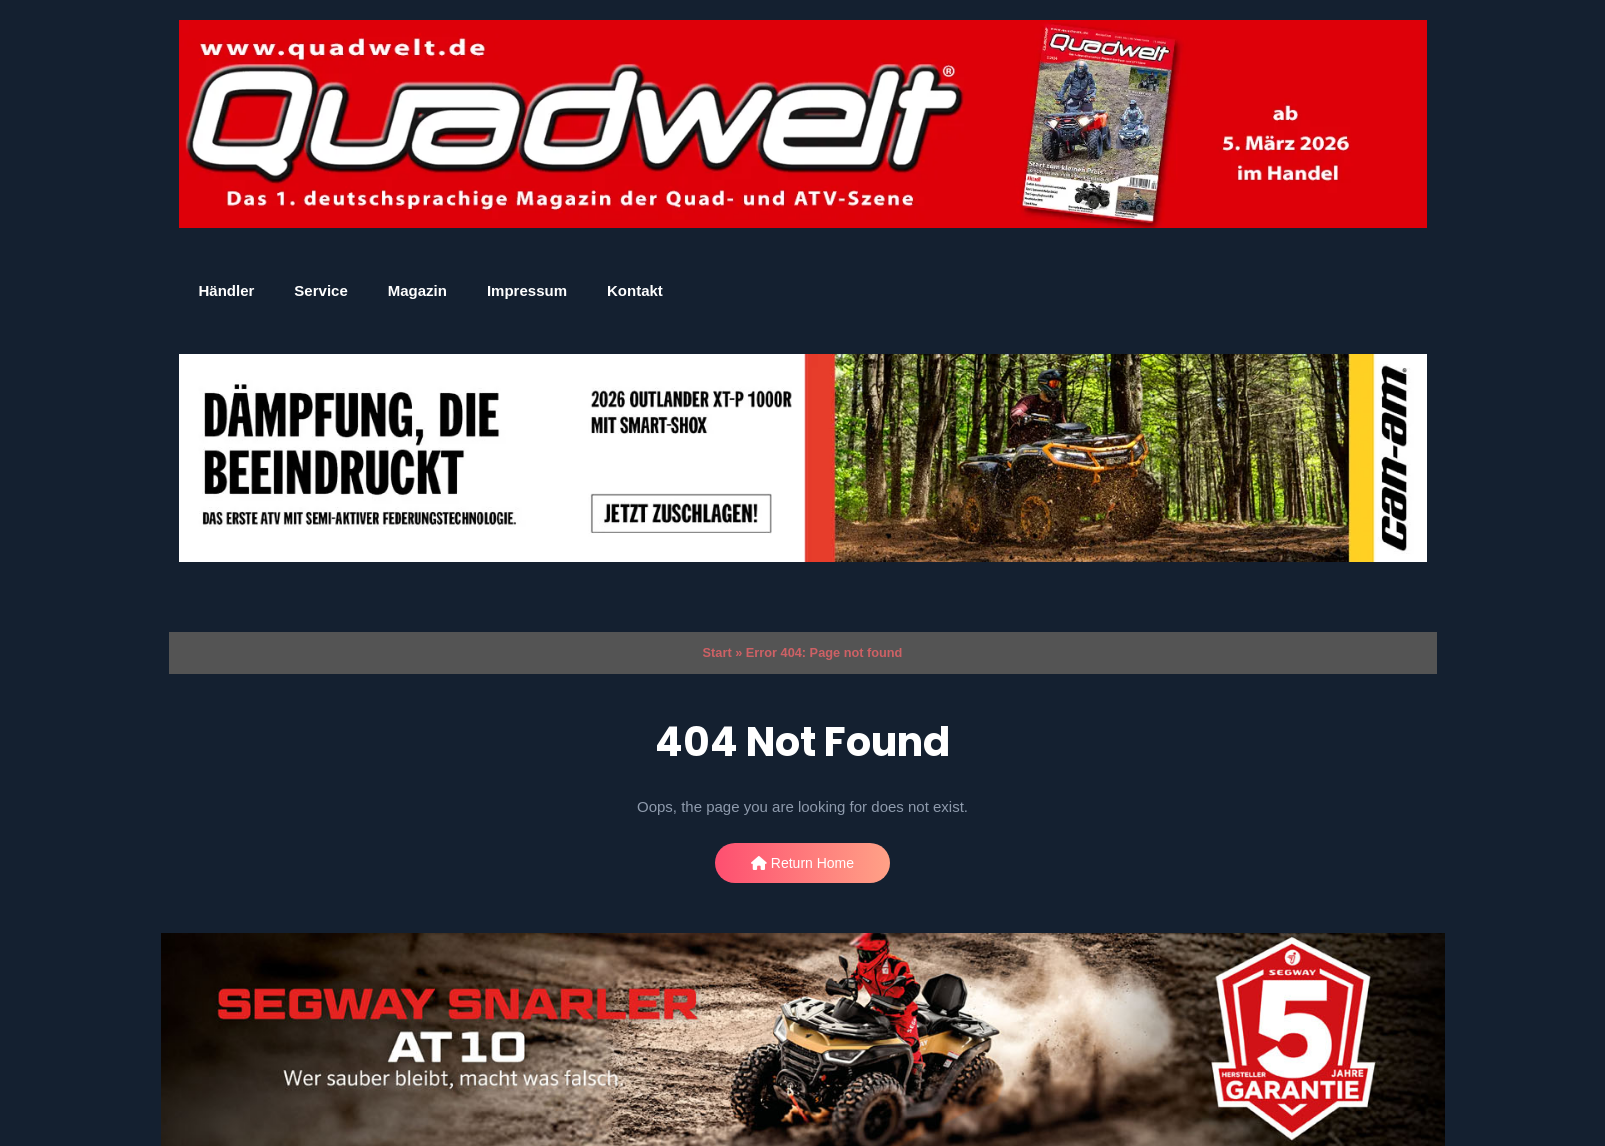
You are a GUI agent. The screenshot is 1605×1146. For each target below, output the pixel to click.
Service (320, 290)
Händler (227, 290)
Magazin (417, 290)
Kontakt (635, 290)
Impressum (527, 290)
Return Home (802, 863)
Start (717, 652)
